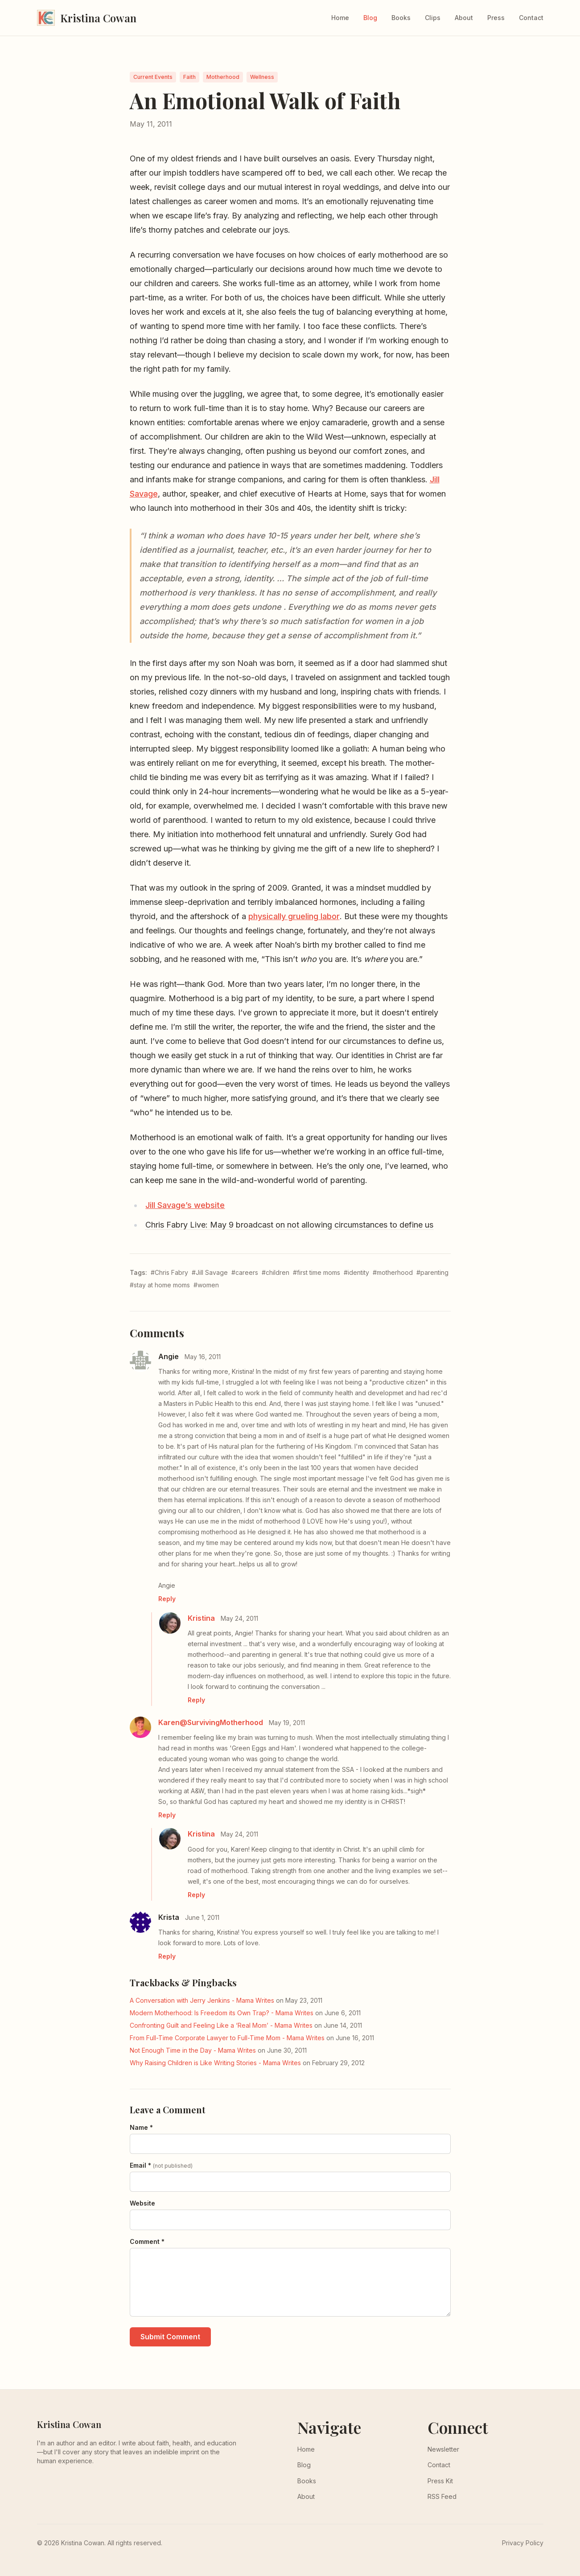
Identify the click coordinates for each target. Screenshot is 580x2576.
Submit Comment (170, 2336)
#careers (244, 1272)
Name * (141, 2127)
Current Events (153, 77)
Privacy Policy (522, 2543)
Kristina (201, 1618)
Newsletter (443, 2449)
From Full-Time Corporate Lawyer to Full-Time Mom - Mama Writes (227, 2038)
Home (340, 17)
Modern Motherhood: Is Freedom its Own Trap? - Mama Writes (221, 2013)
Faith (189, 77)
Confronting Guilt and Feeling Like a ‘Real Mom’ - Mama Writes (221, 2025)
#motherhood (393, 1272)
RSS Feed (442, 2496)
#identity (356, 1272)
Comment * (147, 2241)
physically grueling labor (294, 916)
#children (275, 1272)
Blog (370, 17)
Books (401, 17)
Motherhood (222, 77)
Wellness (262, 77)
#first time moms (316, 1272)
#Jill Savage (210, 1272)
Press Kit (440, 2481)
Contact (531, 17)
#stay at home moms (160, 1285)
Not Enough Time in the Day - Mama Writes (193, 2050)
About (464, 17)
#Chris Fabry (169, 1272)
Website (142, 2203)
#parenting (432, 1272)
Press (496, 17)
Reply (167, 1598)
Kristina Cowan (69, 2424)
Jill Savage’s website (185, 1205)
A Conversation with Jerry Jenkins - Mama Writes (202, 2000)
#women (206, 1285)
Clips (432, 17)
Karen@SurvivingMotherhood (210, 1722)
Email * (161, 2165)
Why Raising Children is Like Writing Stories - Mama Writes (215, 2063)
